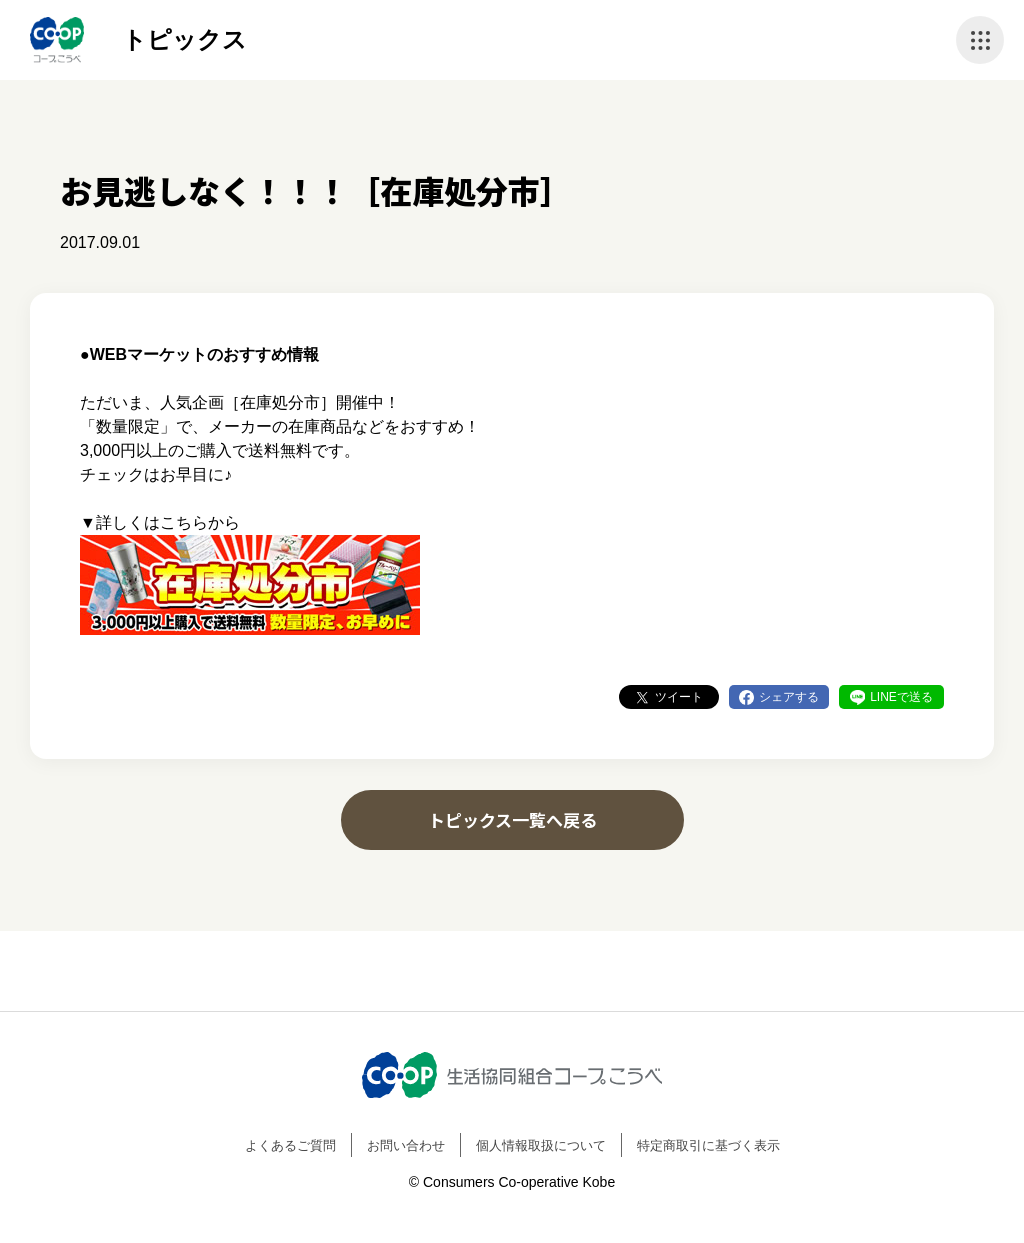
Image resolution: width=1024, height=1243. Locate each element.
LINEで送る (901, 697)
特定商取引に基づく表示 (708, 1145)
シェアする (789, 697)
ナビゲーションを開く (980, 40)
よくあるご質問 (290, 1145)
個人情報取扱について (541, 1145)
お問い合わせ (406, 1145)
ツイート (679, 697)
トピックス (184, 39)
